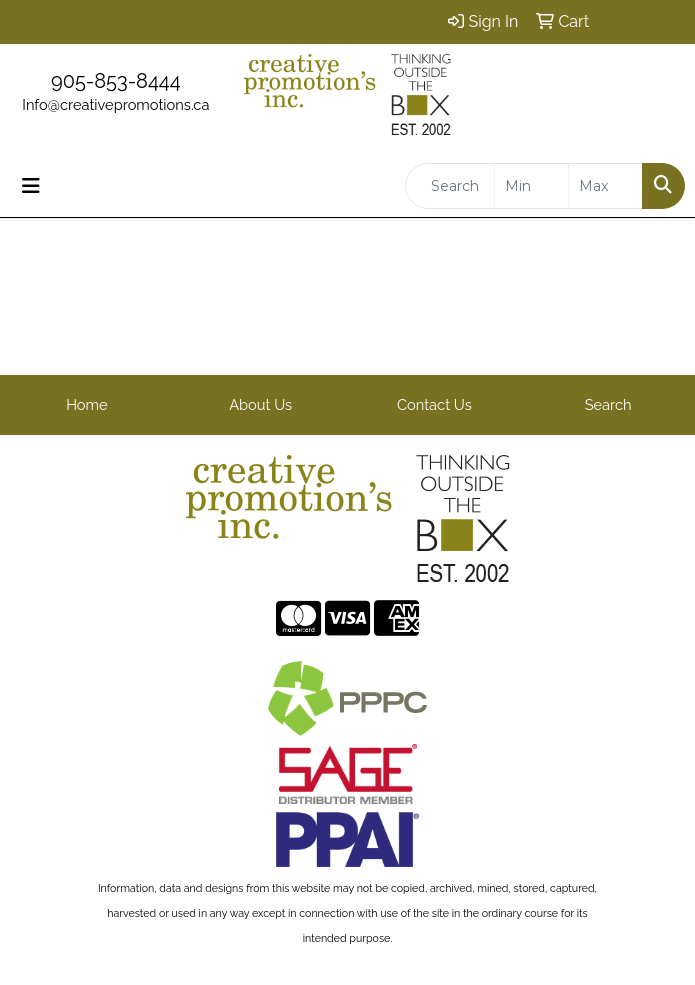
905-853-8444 (116, 81)
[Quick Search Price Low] (531, 186)
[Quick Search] (450, 186)
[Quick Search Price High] (605, 186)
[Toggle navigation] (31, 186)
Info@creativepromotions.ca (115, 104)
